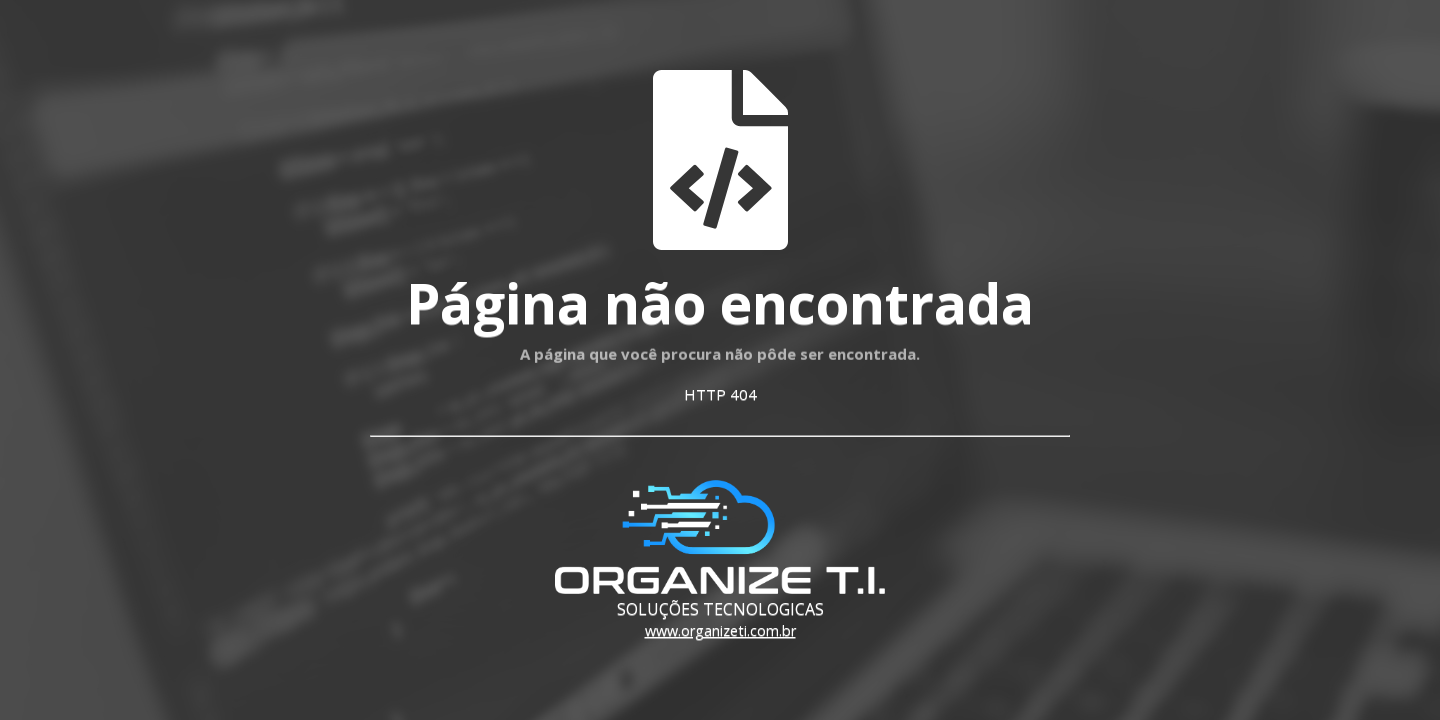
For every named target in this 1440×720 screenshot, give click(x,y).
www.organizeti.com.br (720, 630)
